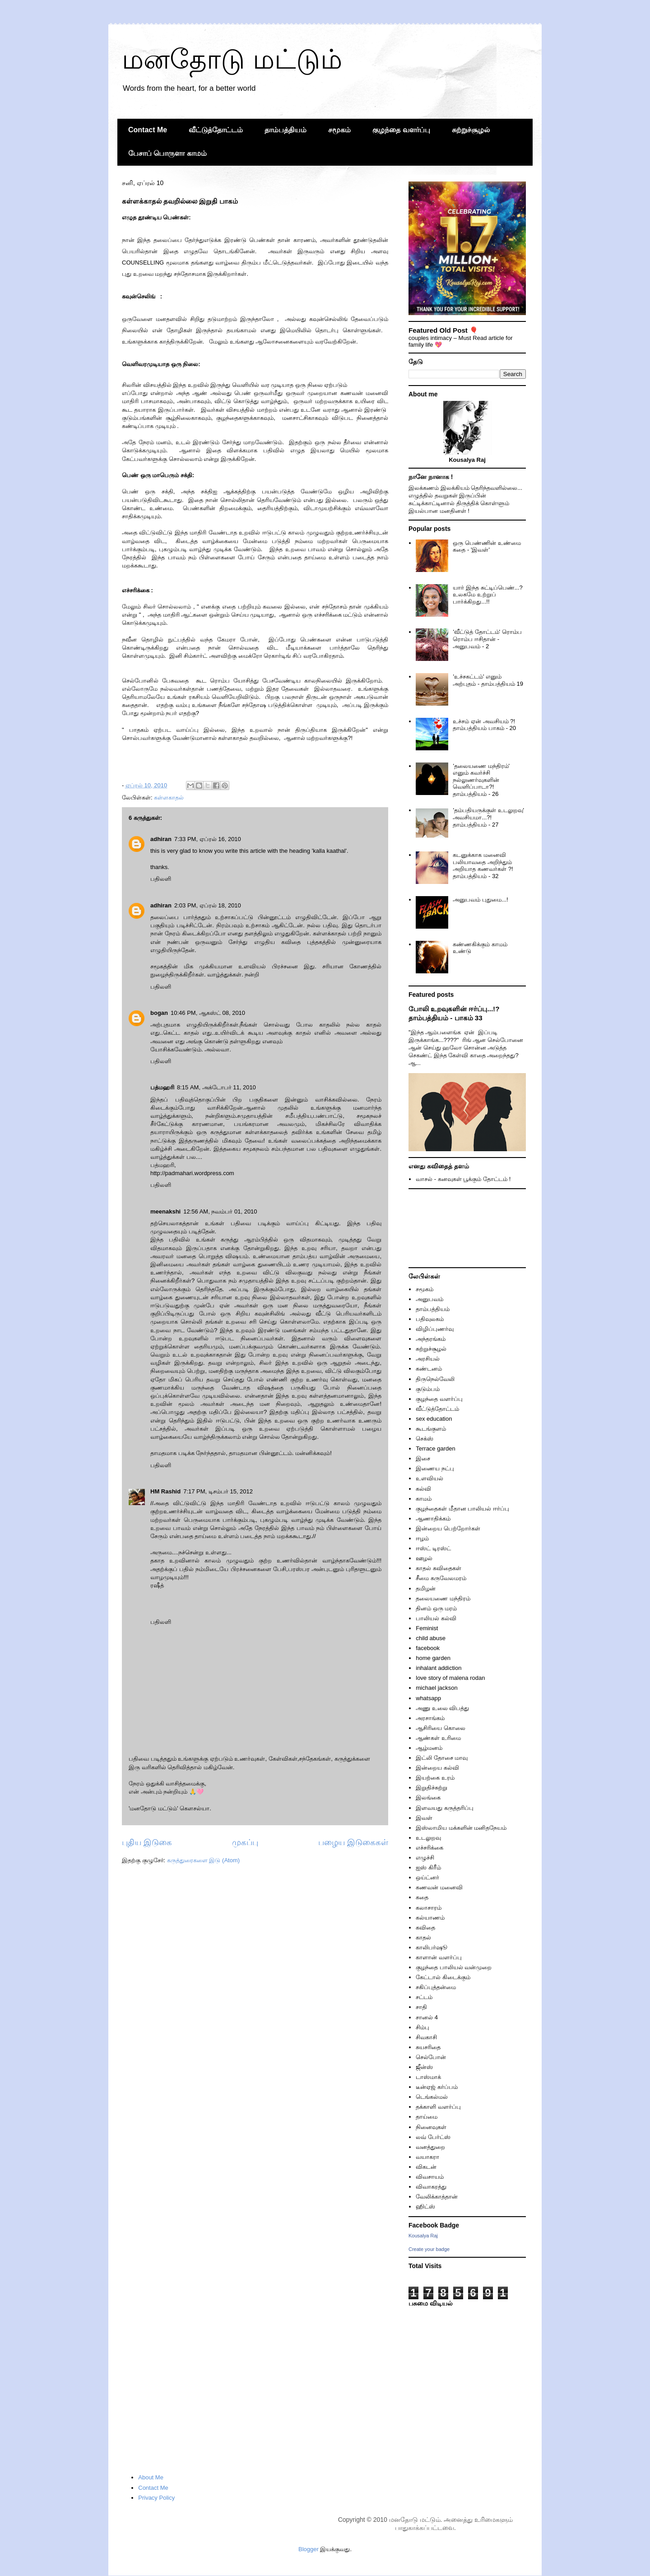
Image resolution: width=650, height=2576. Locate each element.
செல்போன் (431, 2057)
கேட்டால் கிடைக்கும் (443, 1977)
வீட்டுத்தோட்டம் (216, 130)
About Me (150, 2477)
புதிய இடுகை (147, 1842)
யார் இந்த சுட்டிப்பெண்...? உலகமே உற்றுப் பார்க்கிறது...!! (487, 594)
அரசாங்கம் (430, 1718)
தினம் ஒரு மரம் (436, 1608)
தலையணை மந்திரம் (443, 1598)
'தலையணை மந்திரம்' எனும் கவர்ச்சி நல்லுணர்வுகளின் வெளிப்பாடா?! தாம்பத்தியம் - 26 (481, 780)
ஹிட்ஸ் (425, 2206)
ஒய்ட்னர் (427, 1877)
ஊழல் (424, 1558)
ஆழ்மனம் (429, 1747)
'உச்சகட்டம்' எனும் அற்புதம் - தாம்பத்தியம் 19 (488, 680)
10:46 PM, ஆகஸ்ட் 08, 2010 (208, 1012)
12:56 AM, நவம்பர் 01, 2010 (220, 1211)
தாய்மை (426, 2116)
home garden (433, 1658)
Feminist (427, 1628)
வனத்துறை (430, 2147)
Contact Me (147, 130)
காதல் (423, 1937)
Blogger (308, 2549)
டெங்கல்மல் (432, 2096)
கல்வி (423, 1488)
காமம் (424, 1498)
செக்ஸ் (424, 1438)
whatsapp (428, 1698)
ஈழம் (422, 1538)
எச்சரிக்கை (429, 1847)
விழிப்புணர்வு (435, 1328)
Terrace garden (435, 1448)
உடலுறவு (428, 1837)
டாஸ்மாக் (428, 2077)
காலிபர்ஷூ (431, 1947)
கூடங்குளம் (431, 1428)
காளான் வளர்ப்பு (439, 1957)
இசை (423, 1458)
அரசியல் (428, 1358)
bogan (159, 1012)
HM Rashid (165, 1491)
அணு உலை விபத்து (442, 1708)
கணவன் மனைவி (439, 1887)
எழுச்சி (425, 1857)
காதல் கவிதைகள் (438, 1568)
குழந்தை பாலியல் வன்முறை (454, 1967)
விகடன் (426, 2166)
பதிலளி (160, 878)
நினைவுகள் (431, 2127)
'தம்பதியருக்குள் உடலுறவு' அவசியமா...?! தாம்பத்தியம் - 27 (488, 817)
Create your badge (429, 2249)
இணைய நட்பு (435, 1468)
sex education (434, 1418)
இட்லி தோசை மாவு (442, 1757)
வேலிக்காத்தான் (437, 2196)
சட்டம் (424, 1997)
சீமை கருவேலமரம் (441, 1578)
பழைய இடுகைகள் (353, 1842)
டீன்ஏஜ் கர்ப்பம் (437, 2086)
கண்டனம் (429, 1368)
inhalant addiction (438, 1668)
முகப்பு (245, 1842)
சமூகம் (339, 130)
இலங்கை (428, 1797)
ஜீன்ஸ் (424, 2067)
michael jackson (437, 1687)
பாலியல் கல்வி (436, 1618)
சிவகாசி (426, 2037)
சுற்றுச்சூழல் (471, 130)
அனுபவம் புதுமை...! (480, 899)
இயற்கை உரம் (435, 1777)
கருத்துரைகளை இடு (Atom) (203, 1860)
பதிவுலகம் (430, 1319)
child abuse (431, 1638)
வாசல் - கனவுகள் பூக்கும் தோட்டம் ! (463, 1179)
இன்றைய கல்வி (437, 1767)
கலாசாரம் (428, 1907)
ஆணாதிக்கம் (433, 1518)
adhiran (161, 839)
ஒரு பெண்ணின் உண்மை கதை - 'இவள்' (486, 546)
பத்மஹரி (162, 1087)
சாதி (421, 2007)
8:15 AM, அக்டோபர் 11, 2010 (216, 1087)
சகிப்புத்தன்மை (436, 1987)
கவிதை (425, 1927)
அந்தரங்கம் (431, 1338)
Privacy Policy (156, 2497)
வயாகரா (427, 2156)
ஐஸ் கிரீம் (428, 1867)
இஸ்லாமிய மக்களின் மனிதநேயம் (461, 1827)
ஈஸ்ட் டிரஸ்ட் (433, 1548)
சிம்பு (422, 2027)
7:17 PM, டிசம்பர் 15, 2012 (218, 1491)
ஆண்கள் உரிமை (438, 1737)
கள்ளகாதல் (169, 797)
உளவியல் (429, 1478)
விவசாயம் (430, 2176)
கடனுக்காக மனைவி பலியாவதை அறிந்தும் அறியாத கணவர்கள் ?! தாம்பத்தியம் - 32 (483, 865)
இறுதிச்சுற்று (431, 1787)
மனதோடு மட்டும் (232, 59)
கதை (422, 1897)
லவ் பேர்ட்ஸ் (433, 2137)
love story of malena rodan (450, 1677)
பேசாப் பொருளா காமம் (167, 153)
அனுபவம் (429, 1299)
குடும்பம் (428, 1389)
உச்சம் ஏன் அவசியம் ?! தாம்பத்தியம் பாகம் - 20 (484, 725)
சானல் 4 (427, 2017)
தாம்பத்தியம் (285, 130)
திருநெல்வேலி (435, 1379)
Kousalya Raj (423, 2235)
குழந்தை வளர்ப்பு (401, 130)
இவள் (424, 1817)
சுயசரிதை (428, 2047)
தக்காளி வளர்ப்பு (438, 2106)
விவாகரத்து (431, 2186)
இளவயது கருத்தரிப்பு (445, 1807)
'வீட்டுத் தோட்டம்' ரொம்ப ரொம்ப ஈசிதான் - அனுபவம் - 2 (487, 638)
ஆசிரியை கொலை (440, 1728)
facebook (428, 1648)
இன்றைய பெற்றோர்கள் (448, 1528)
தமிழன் (426, 1588)
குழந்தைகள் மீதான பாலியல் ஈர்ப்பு (462, 1508)
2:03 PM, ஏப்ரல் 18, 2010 (207, 905)
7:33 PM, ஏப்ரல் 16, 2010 (207, 839)
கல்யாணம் (430, 1917)
